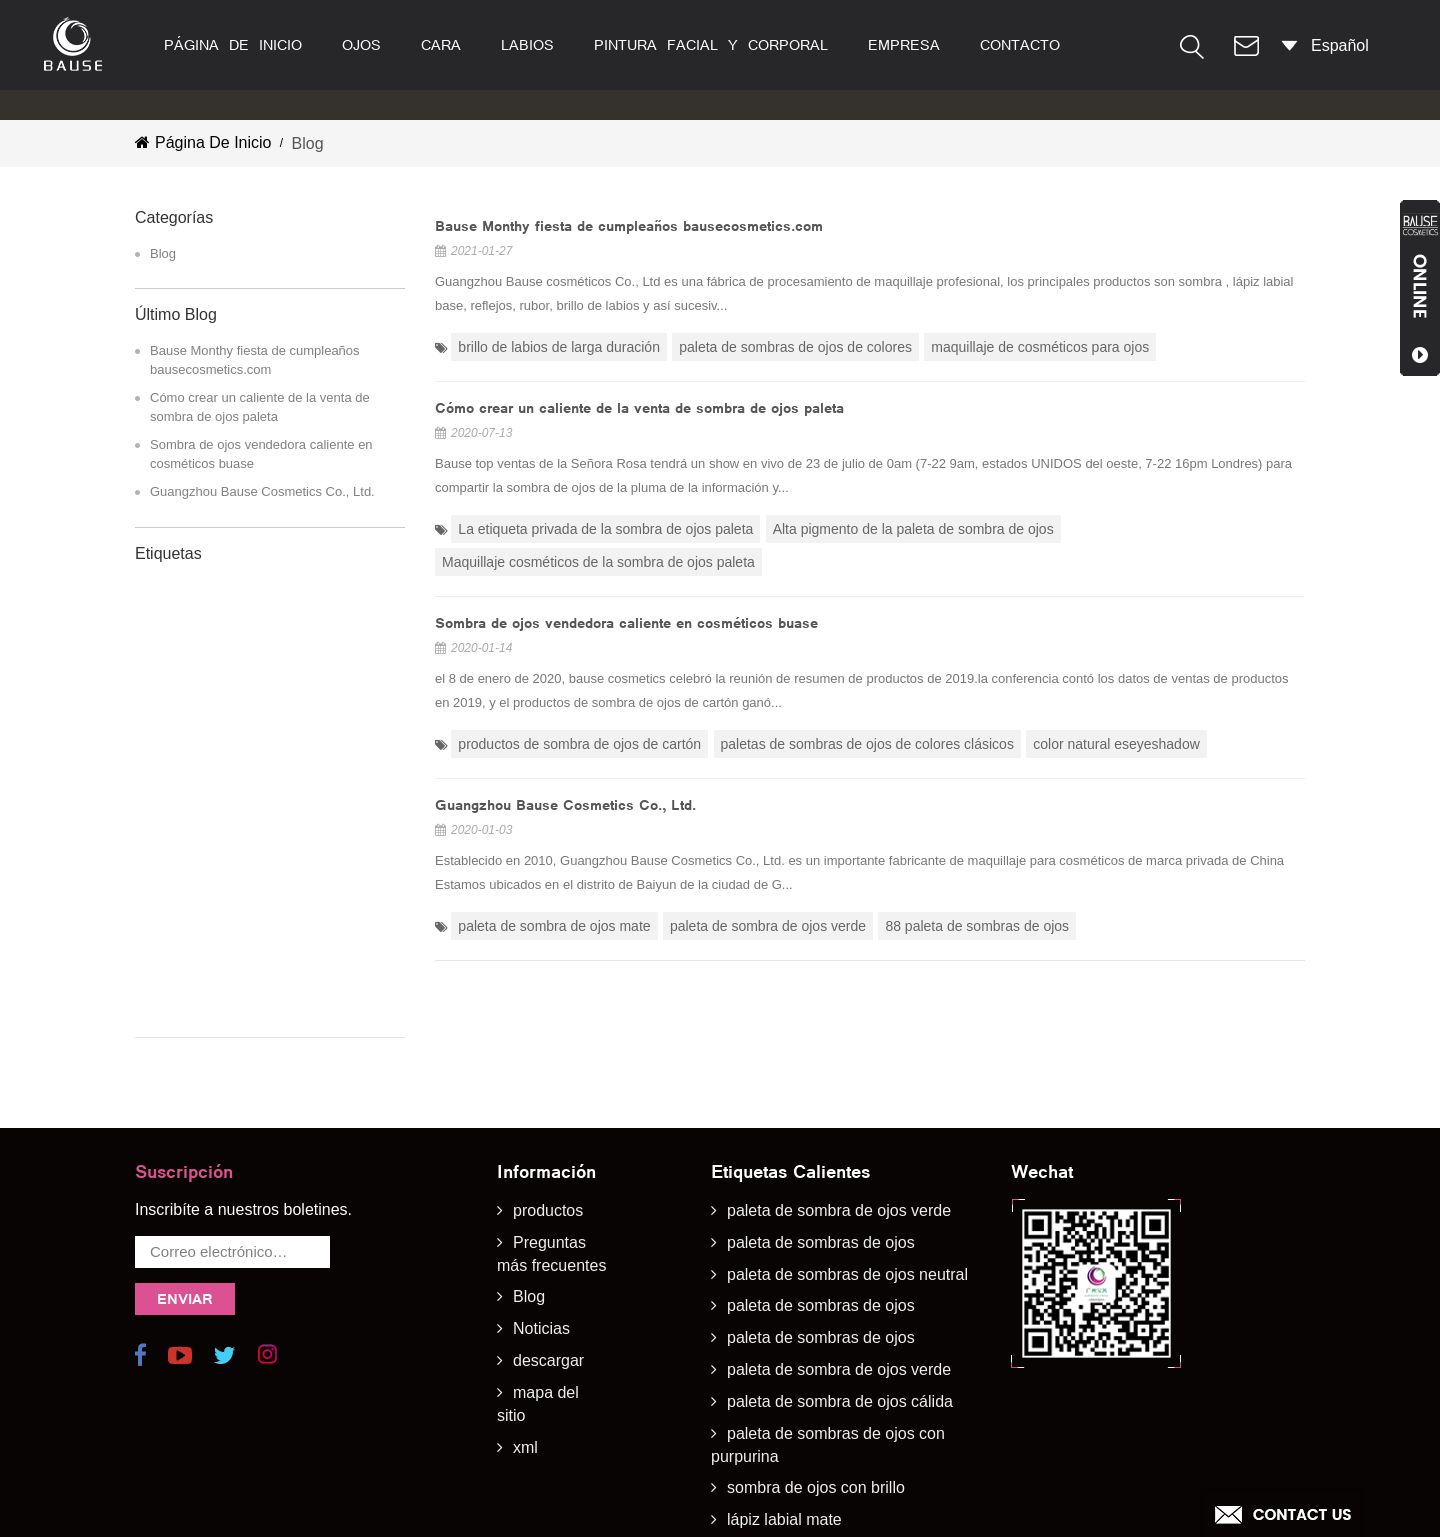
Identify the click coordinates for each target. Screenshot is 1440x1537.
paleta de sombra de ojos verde (768, 926)
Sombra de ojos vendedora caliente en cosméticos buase (261, 454)
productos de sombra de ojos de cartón (579, 744)
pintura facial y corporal (711, 45)
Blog (163, 253)
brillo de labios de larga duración (559, 347)
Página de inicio (233, 45)
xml (525, 1379)
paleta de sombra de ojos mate (554, 926)
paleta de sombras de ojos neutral (847, 1206)
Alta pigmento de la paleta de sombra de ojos (913, 529)
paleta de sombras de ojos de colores (795, 347)
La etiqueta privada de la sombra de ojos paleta (605, 529)
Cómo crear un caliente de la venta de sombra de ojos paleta (260, 407)
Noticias (541, 1261)
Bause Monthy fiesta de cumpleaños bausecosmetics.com (255, 360)
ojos (361, 45)
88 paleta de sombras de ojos (977, 926)
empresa (904, 45)
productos (548, 1142)
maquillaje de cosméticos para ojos (1040, 347)
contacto (1020, 45)
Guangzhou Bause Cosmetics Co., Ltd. (262, 491)
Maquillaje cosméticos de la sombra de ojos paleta (598, 562)
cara (441, 45)
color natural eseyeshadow (1116, 744)
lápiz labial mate (784, 1452)
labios (527, 45)
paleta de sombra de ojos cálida (840, 1333)
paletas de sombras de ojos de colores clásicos (867, 744)
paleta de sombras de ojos (821, 1174)
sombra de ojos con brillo (816, 1420)
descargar (548, 1293)
